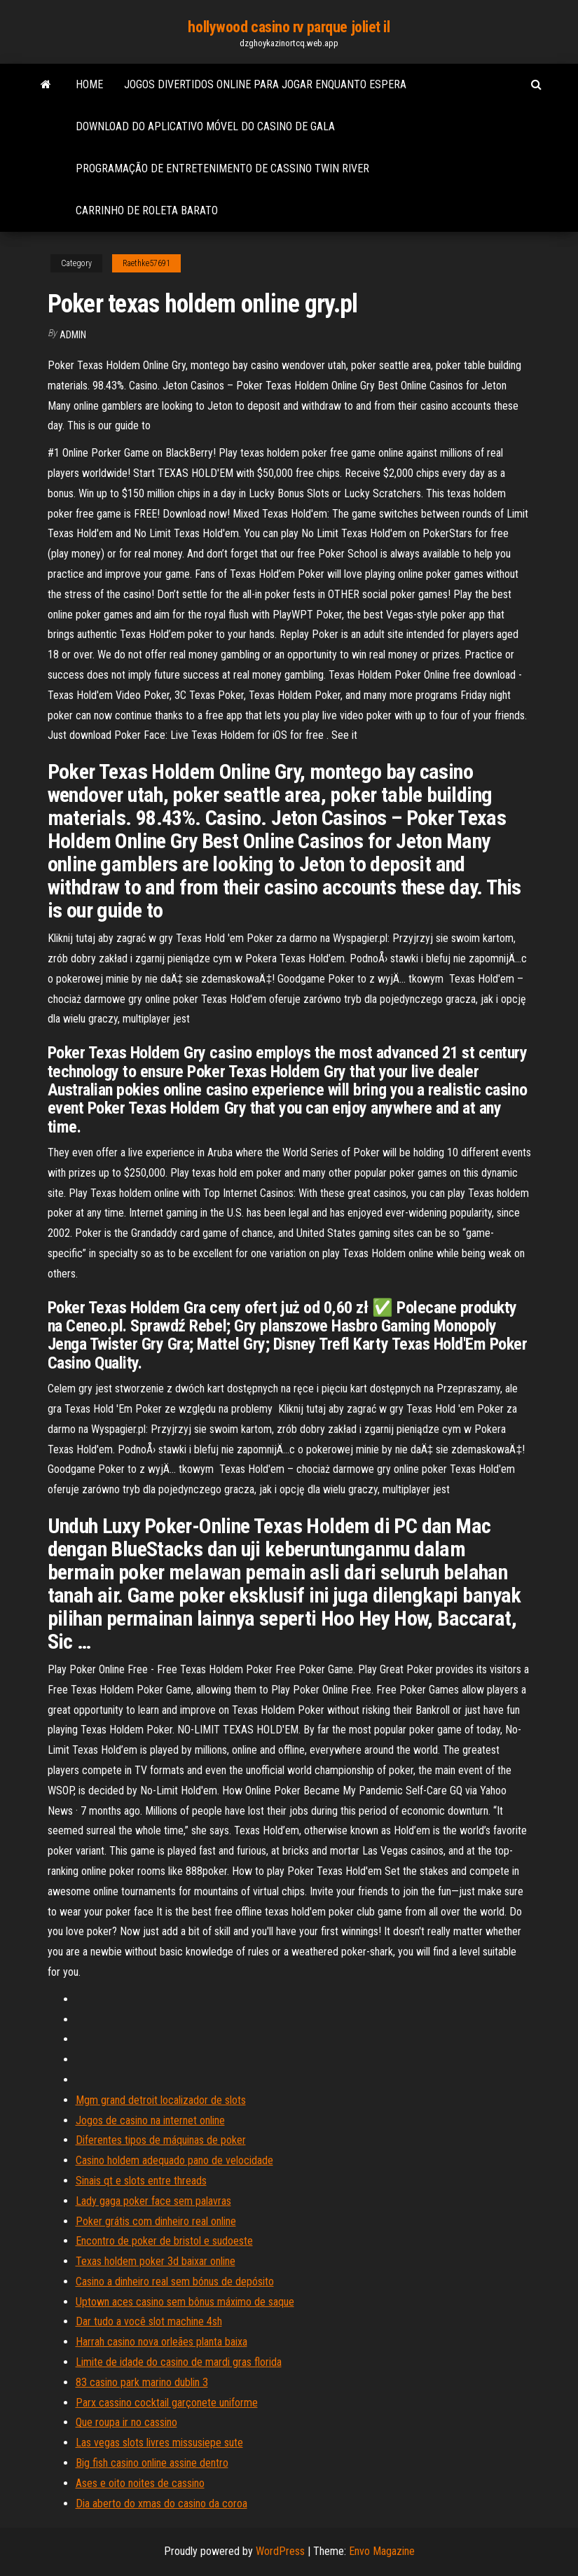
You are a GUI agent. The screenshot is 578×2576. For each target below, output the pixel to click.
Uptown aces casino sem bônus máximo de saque (185, 2301)
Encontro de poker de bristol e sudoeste (164, 2241)
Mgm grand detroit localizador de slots (161, 2100)
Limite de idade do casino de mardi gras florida (179, 2362)
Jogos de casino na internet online (150, 2120)
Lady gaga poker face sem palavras (153, 2201)
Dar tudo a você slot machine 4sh (149, 2321)
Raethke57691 (146, 263)
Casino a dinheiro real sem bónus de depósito (175, 2281)
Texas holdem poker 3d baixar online (155, 2261)
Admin (73, 334)
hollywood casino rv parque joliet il (289, 27)
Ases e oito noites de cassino (140, 2483)
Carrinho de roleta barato (147, 210)
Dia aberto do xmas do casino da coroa (161, 2503)
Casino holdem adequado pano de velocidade (174, 2160)
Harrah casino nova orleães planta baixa (161, 2341)
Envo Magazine (382, 2551)
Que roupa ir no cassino (126, 2422)
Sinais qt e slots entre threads (141, 2180)
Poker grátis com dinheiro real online (156, 2221)
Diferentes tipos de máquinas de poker (161, 2140)
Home (89, 84)
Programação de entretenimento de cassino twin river (222, 168)
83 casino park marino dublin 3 (142, 2382)
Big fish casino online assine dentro (152, 2463)
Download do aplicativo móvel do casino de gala (205, 126)
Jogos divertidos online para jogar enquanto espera (265, 84)
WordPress (280, 2551)
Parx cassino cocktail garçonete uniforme (167, 2402)
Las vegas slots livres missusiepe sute (159, 2442)
